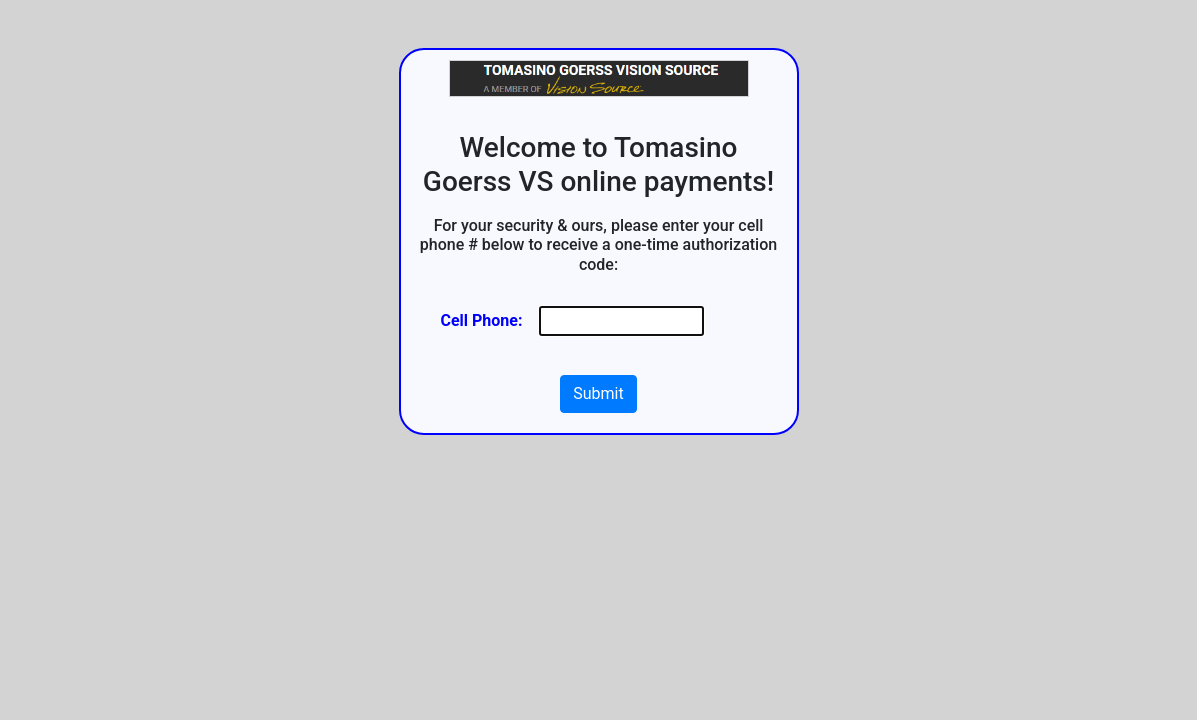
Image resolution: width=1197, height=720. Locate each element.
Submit (598, 393)
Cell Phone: (482, 320)
